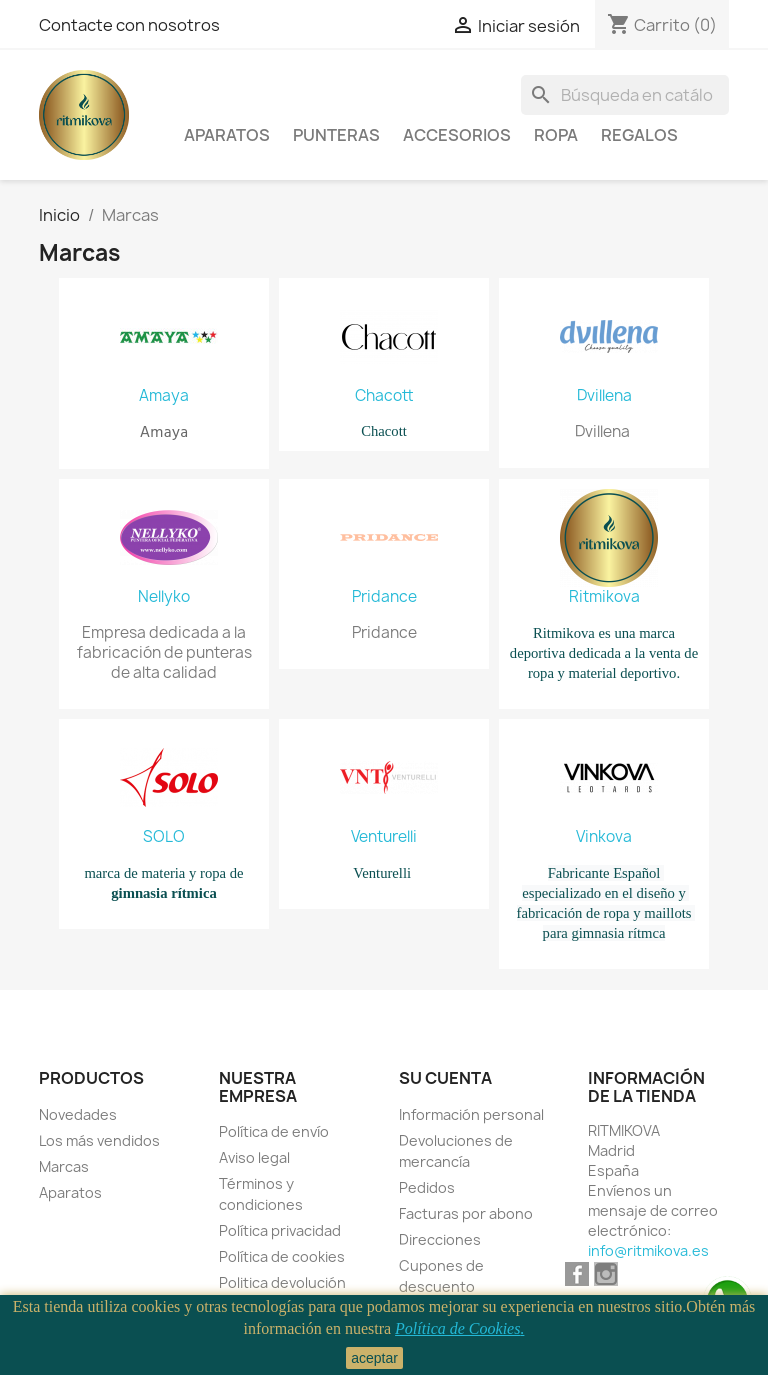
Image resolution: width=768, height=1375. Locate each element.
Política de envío (274, 1131)
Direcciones (440, 1239)
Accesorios (457, 135)
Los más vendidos (99, 1140)
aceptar (374, 1358)
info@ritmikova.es (648, 1250)
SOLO (164, 837)
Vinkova (604, 837)
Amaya (164, 396)
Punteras (336, 135)
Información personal (471, 1114)
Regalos (639, 135)
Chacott (384, 396)
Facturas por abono (466, 1213)
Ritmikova (604, 597)
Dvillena (604, 396)
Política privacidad (280, 1230)
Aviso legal (254, 1157)
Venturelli (384, 837)
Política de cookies (282, 1256)
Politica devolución (282, 1282)
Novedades (78, 1114)
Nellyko (164, 597)
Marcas (64, 1166)
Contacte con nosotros (129, 25)
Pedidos (427, 1187)
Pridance (384, 597)
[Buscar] (625, 95)
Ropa (556, 135)
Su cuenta (445, 1078)
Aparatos (227, 135)
